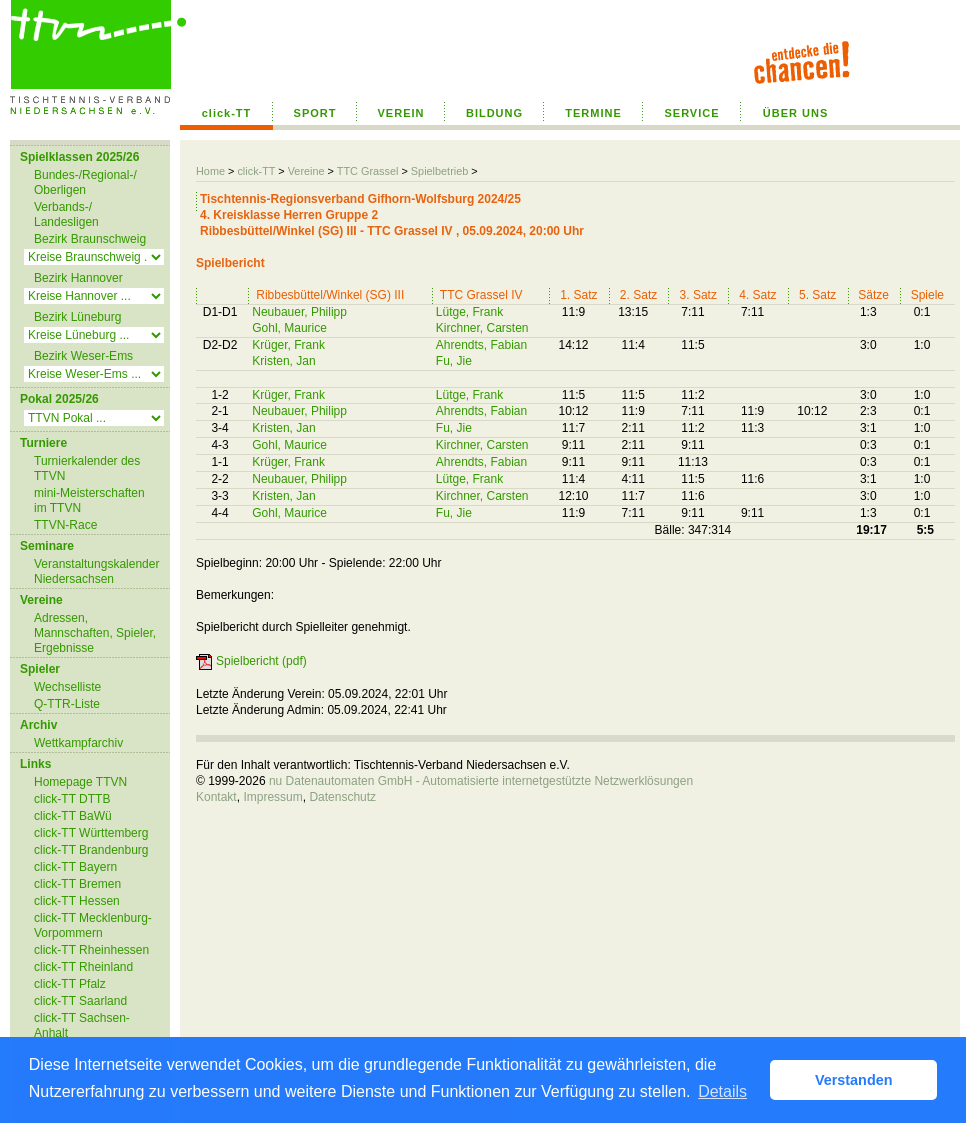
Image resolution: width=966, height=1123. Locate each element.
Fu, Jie (454, 361)
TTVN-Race (65, 525)
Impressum (272, 797)
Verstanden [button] (854, 1080)
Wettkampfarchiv (78, 743)
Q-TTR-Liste (67, 704)
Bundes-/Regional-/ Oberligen (85, 182)
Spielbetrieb (439, 171)
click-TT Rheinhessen (91, 950)
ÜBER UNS (795, 113)
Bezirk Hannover (78, 278)
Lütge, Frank (469, 312)
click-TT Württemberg (91, 833)
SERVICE (691, 113)
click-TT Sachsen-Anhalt (82, 1025)
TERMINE (593, 113)
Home (210, 171)
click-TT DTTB (72, 799)
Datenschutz (342, 797)
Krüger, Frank (288, 345)
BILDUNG (494, 113)
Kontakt (216, 797)
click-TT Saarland (80, 1001)
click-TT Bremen (77, 884)
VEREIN (401, 113)
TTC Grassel (368, 171)
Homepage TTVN (80, 782)
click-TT (227, 113)
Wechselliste (67, 687)
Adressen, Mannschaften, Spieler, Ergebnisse (95, 633)
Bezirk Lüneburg (77, 317)
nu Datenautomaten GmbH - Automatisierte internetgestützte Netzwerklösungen (481, 781)
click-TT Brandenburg (91, 850)
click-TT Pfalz (70, 984)
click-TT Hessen (77, 901)
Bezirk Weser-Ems (83, 356)
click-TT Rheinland (83, 967)
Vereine (306, 171)
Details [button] (722, 1091)
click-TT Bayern (75, 867)
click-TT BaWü (73, 816)
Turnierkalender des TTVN (87, 468)
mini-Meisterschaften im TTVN (89, 500)
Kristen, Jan (283, 361)
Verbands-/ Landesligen (66, 214)
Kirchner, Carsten (482, 328)
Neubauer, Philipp (299, 312)
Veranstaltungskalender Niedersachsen (96, 571)
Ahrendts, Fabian (481, 345)
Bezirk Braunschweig (90, 239)
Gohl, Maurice (289, 328)
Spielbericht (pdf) (261, 661)
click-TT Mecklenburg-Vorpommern (93, 925)
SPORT (315, 113)
